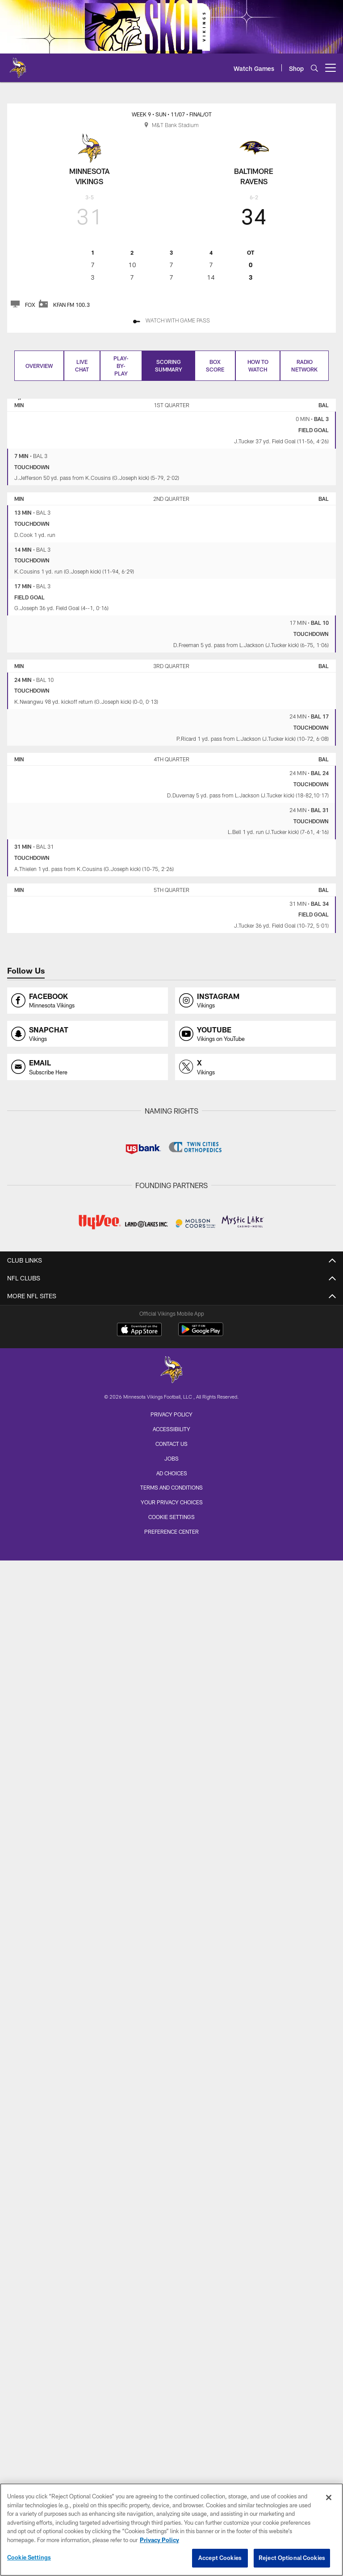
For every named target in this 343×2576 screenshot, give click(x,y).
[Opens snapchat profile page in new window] (87, 1034)
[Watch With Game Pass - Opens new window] (171, 321)
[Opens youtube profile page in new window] (255, 1034)
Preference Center (171, 1531)
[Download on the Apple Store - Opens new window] (139, 1330)
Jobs (171, 1458)
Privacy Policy (171, 1414)
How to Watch (257, 365)
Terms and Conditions (171, 1487)
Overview (39, 366)
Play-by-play (121, 365)
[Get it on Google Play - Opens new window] (200, 1334)
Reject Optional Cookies (292, 2562)
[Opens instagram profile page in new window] (255, 1000)
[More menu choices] (330, 67)
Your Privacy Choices (172, 1502)
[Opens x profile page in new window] (255, 1067)
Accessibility (171, 1429)
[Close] (329, 2502)
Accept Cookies (220, 2562)
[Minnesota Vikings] (171, 1370)
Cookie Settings (171, 1517)
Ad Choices (171, 1473)
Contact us (171, 1444)
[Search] (314, 68)
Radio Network (304, 365)
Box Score (215, 365)
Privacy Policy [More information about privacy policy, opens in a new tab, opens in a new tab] (159, 2543)
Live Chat (82, 365)
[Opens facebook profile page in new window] (87, 1000)
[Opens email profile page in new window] (87, 1067)
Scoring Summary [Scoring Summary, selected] (168, 365)
